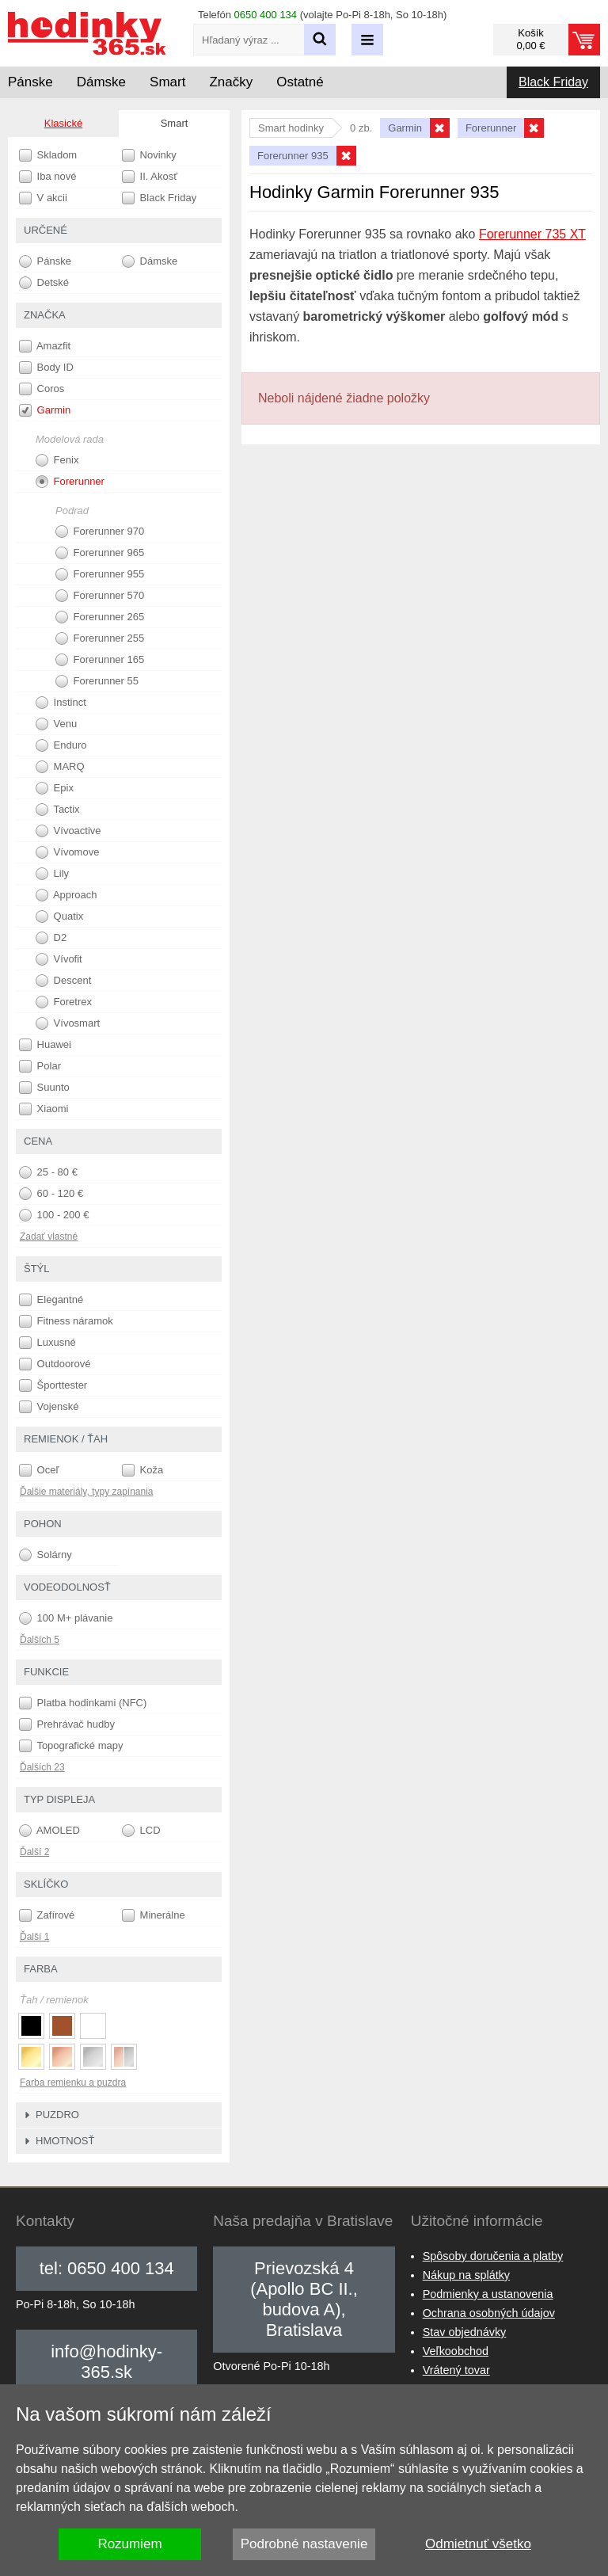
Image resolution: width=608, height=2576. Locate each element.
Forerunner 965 (99, 553)
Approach (66, 895)
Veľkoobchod (455, 2351)
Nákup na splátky (466, 2275)
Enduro (61, 745)
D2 (51, 938)
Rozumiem (129, 2543)
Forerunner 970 (99, 531)
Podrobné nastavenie (304, 2543)
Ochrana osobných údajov (489, 2313)
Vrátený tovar (456, 2370)
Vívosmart (68, 1023)
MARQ (60, 766)
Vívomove (67, 852)
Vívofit (59, 959)
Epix (55, 788)
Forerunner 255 (99, 638)
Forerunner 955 (99, 574)
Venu (56, 724)
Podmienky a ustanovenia (488, 2294)
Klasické (63, 123)
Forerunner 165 (99, 660)
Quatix (59, 916)
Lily (52, 873)
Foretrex (64, 1002)
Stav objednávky (465, 2332)
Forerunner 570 (99, 595)
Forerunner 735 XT (532, 234)
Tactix (58, 809)
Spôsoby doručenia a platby (493, 2256)
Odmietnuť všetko (478, 2543)
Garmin (44, 410)
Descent (63, 980)
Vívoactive (68, 831)
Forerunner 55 (97, 681)
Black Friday (553, 82)
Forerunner (70, 481)
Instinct (61, 702)
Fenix (57, 460)
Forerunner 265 (99, 617)
